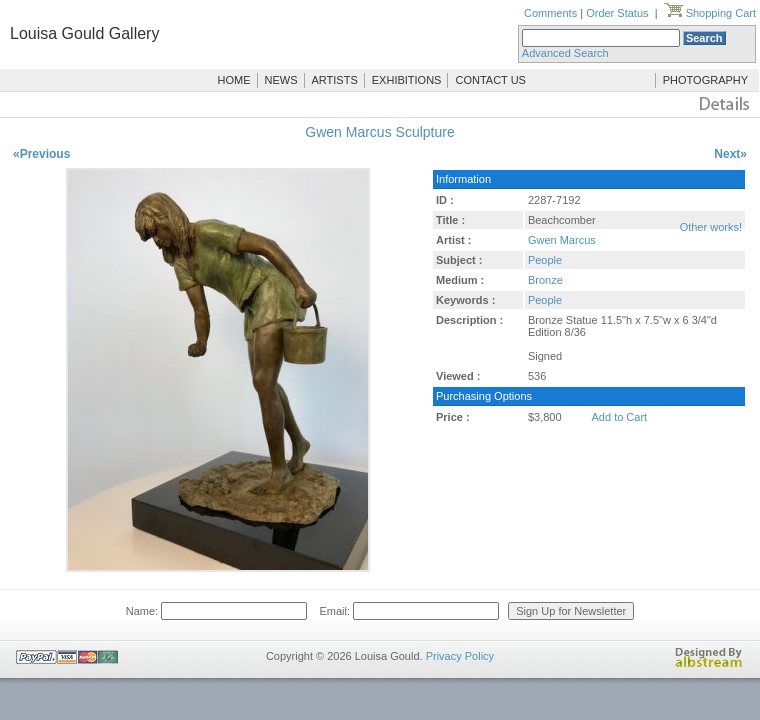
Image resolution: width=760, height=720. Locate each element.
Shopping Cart (710, 13)
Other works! (711, 227)
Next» (730, 154)
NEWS (281, 80)
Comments (550, 13)
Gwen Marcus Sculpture (379, 132)
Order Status (617, 13)
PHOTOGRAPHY (705, 80)
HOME (234, 80)
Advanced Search (565, 53)
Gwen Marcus (562, 240)
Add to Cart (620, 417)
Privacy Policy (460, 656)
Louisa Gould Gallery (84, 33)
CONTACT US (490, 80)
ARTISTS (335, 80)
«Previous (41, 154)
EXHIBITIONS (407, 80)
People (545, 260)
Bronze (545, 280)
